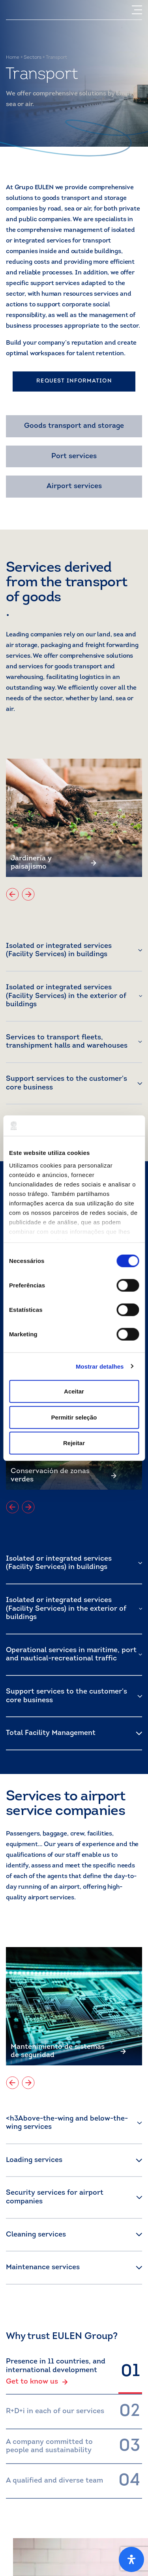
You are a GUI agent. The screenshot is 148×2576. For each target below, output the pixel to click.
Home (12, 57)
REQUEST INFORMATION (73, 381)
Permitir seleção (74, 1417)
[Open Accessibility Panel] (131, 2559)
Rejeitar (74, 1443)
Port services (74, 456)
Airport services (74, 486)
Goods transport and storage (74, 426)
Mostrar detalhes (100, 1366)
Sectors (32, 57)
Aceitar (74, 1391)
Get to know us (37, 2382)
